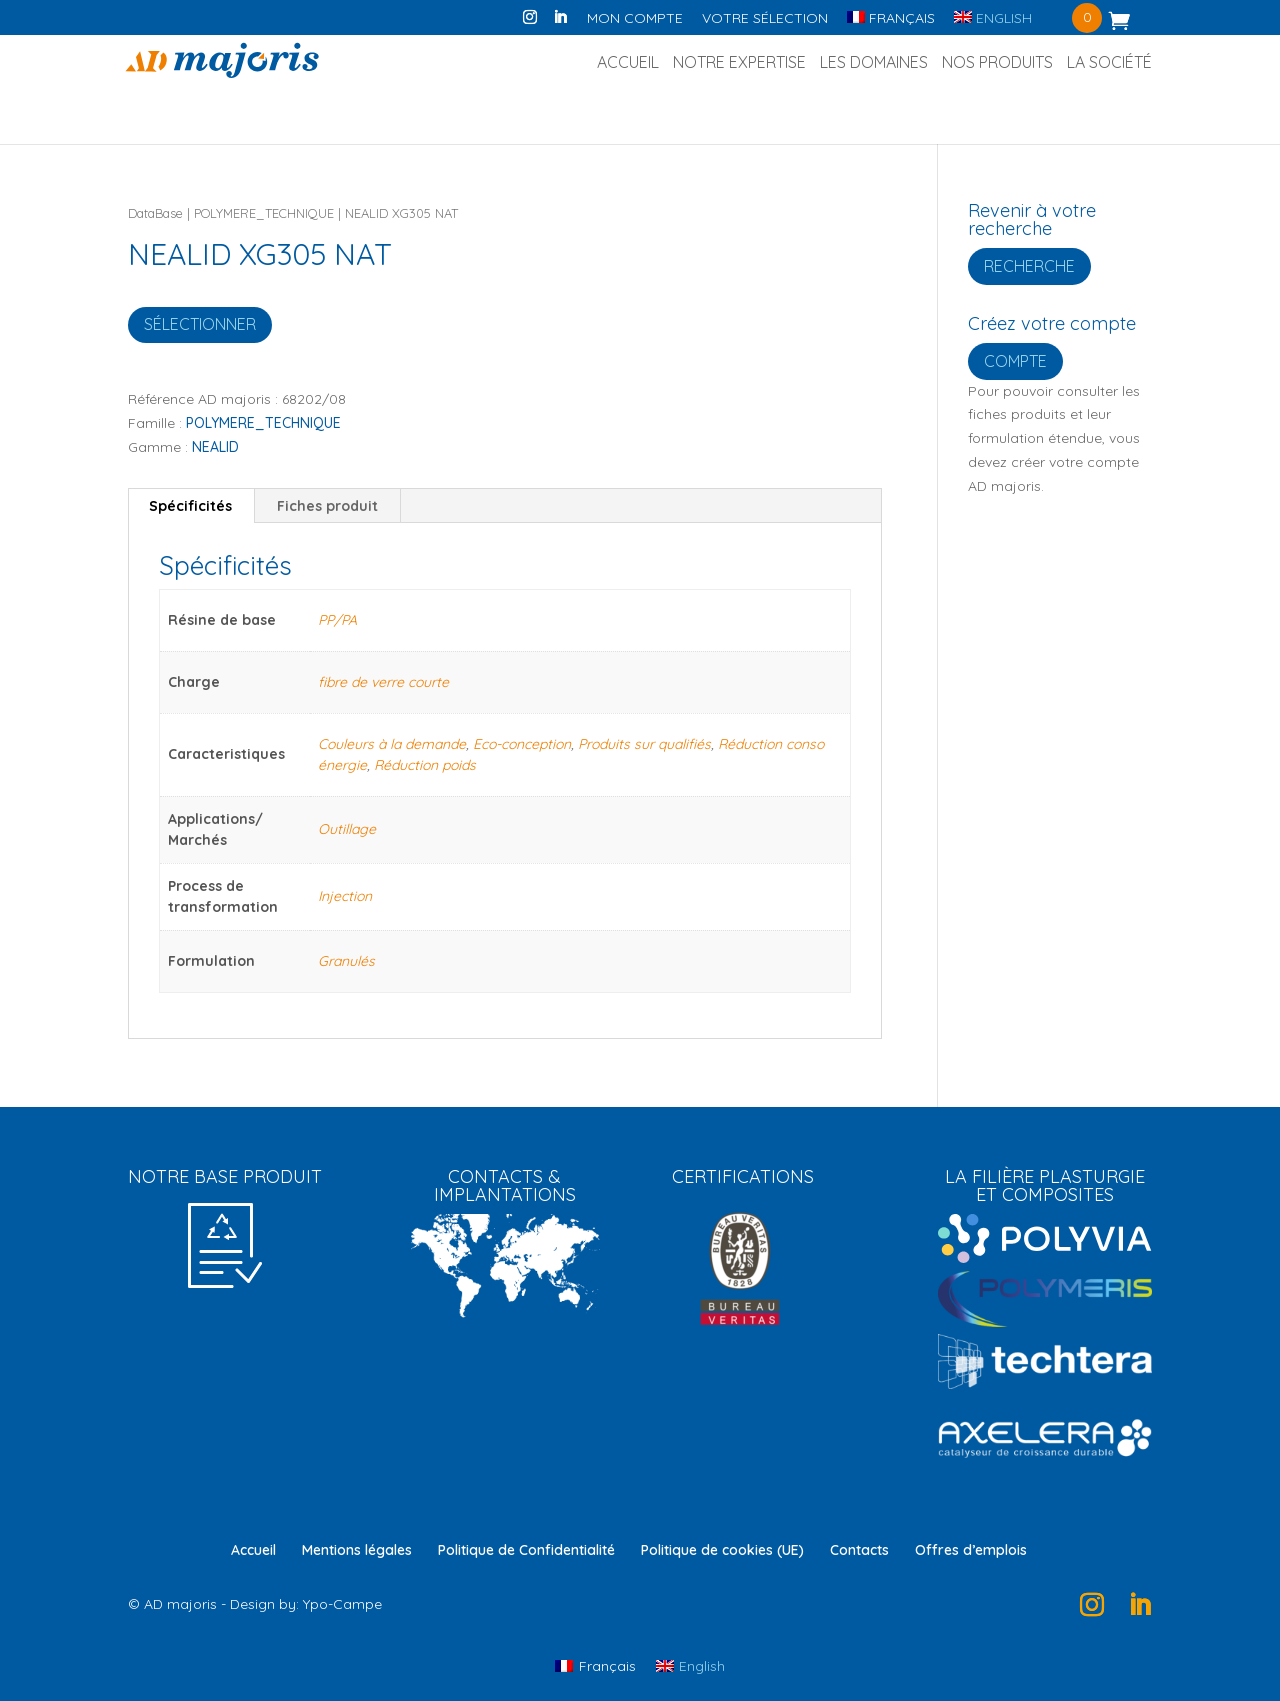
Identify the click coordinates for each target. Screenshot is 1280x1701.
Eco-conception (522, 744)
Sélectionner (200, 324)
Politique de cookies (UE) (722, 1550)
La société (1109, 63)
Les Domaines (874, 63)
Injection (345, 896)
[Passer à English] (993, 23)
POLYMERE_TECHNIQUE (264, 213)
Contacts (859, 1550)
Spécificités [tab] (190, 506)
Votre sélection (765, 19)
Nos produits (997, 63)
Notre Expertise (739, 63)
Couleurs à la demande (392, 744)
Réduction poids (425, 765)
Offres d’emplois (971, 1550)
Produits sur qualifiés (644, 744)
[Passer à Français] (595, 1665)
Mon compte (635, 19)
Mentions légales (357, 1550)
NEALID (215, 447)
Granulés (346, 961)
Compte (1015, 361)
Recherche (1029, 266)
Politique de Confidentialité (526, 1550)
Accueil (628, 63)
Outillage (347, 829)
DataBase (155, 213)
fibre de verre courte (383, 682)
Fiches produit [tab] (327, 506)
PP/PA (337, 620)
